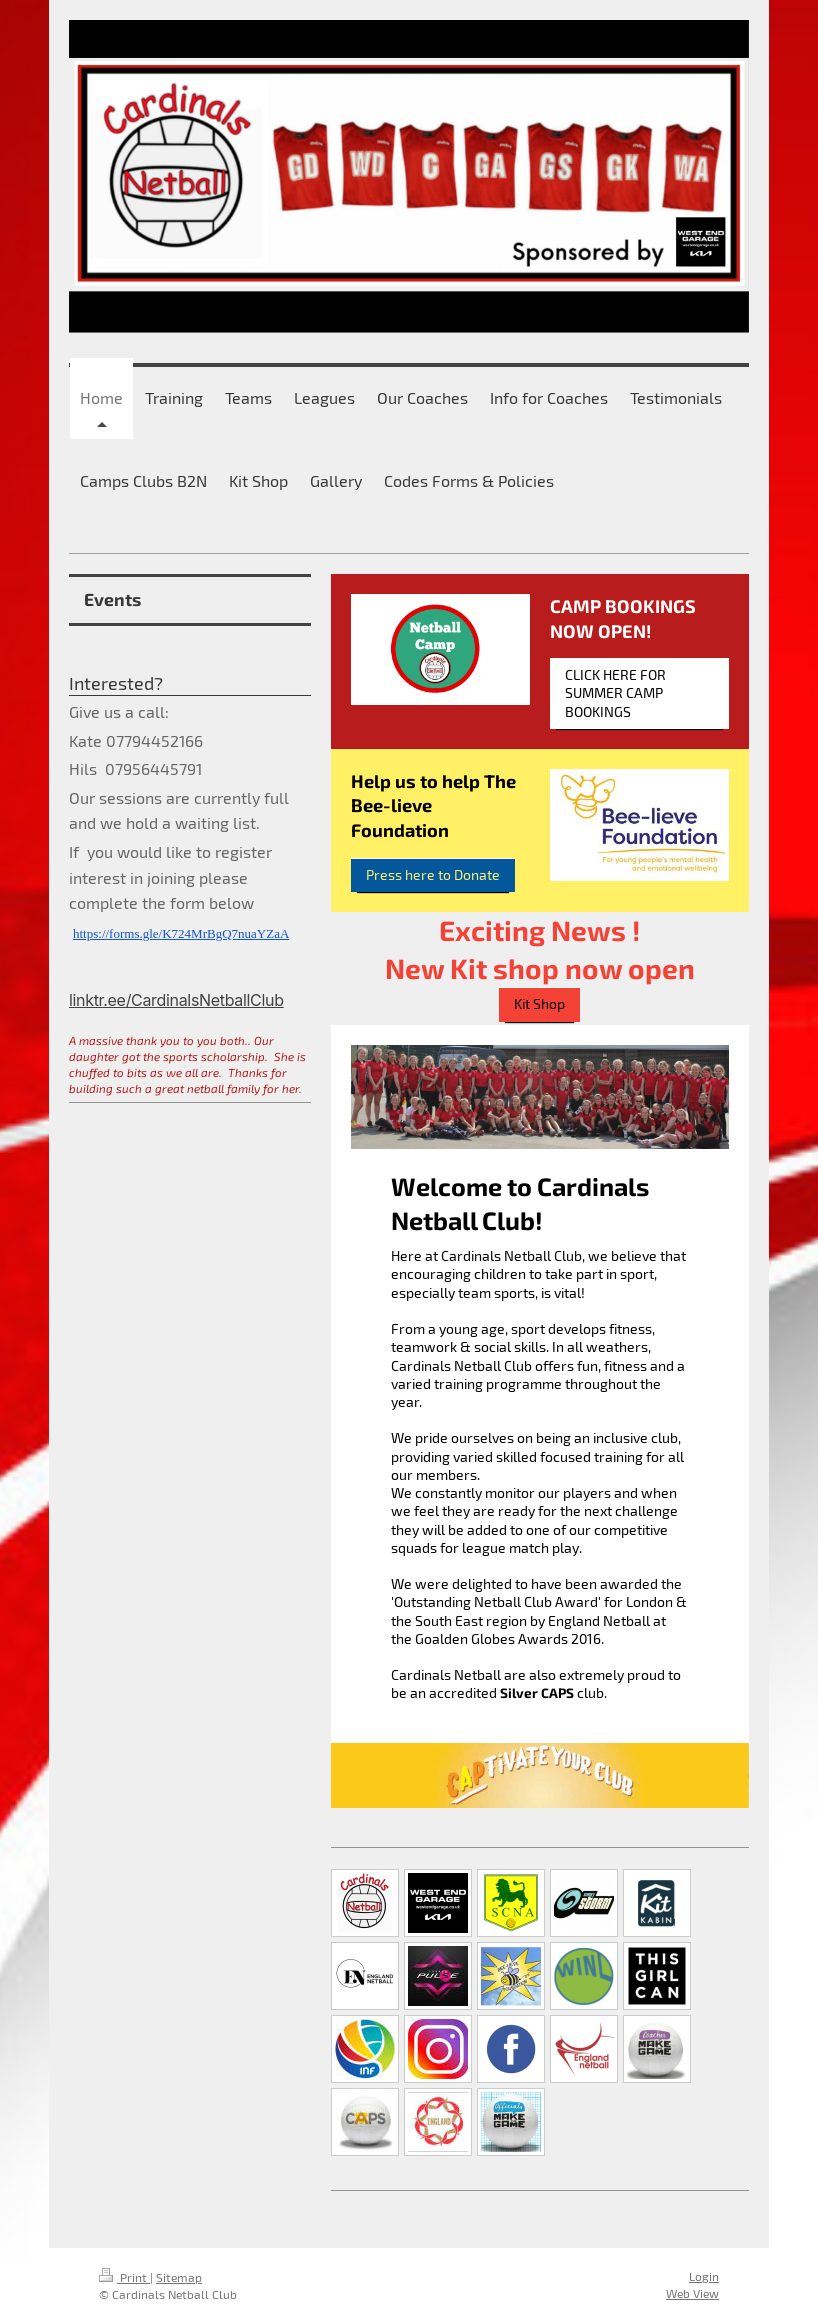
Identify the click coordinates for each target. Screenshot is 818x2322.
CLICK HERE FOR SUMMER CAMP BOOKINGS (615, 693)
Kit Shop (539, 1004)
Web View (692, 2293)
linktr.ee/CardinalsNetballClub (176, 1000)
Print (124, 2277)
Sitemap (179, 2277)
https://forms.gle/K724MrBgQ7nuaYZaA (181, 933)
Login (704, 2276)
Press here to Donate (433, 875)
